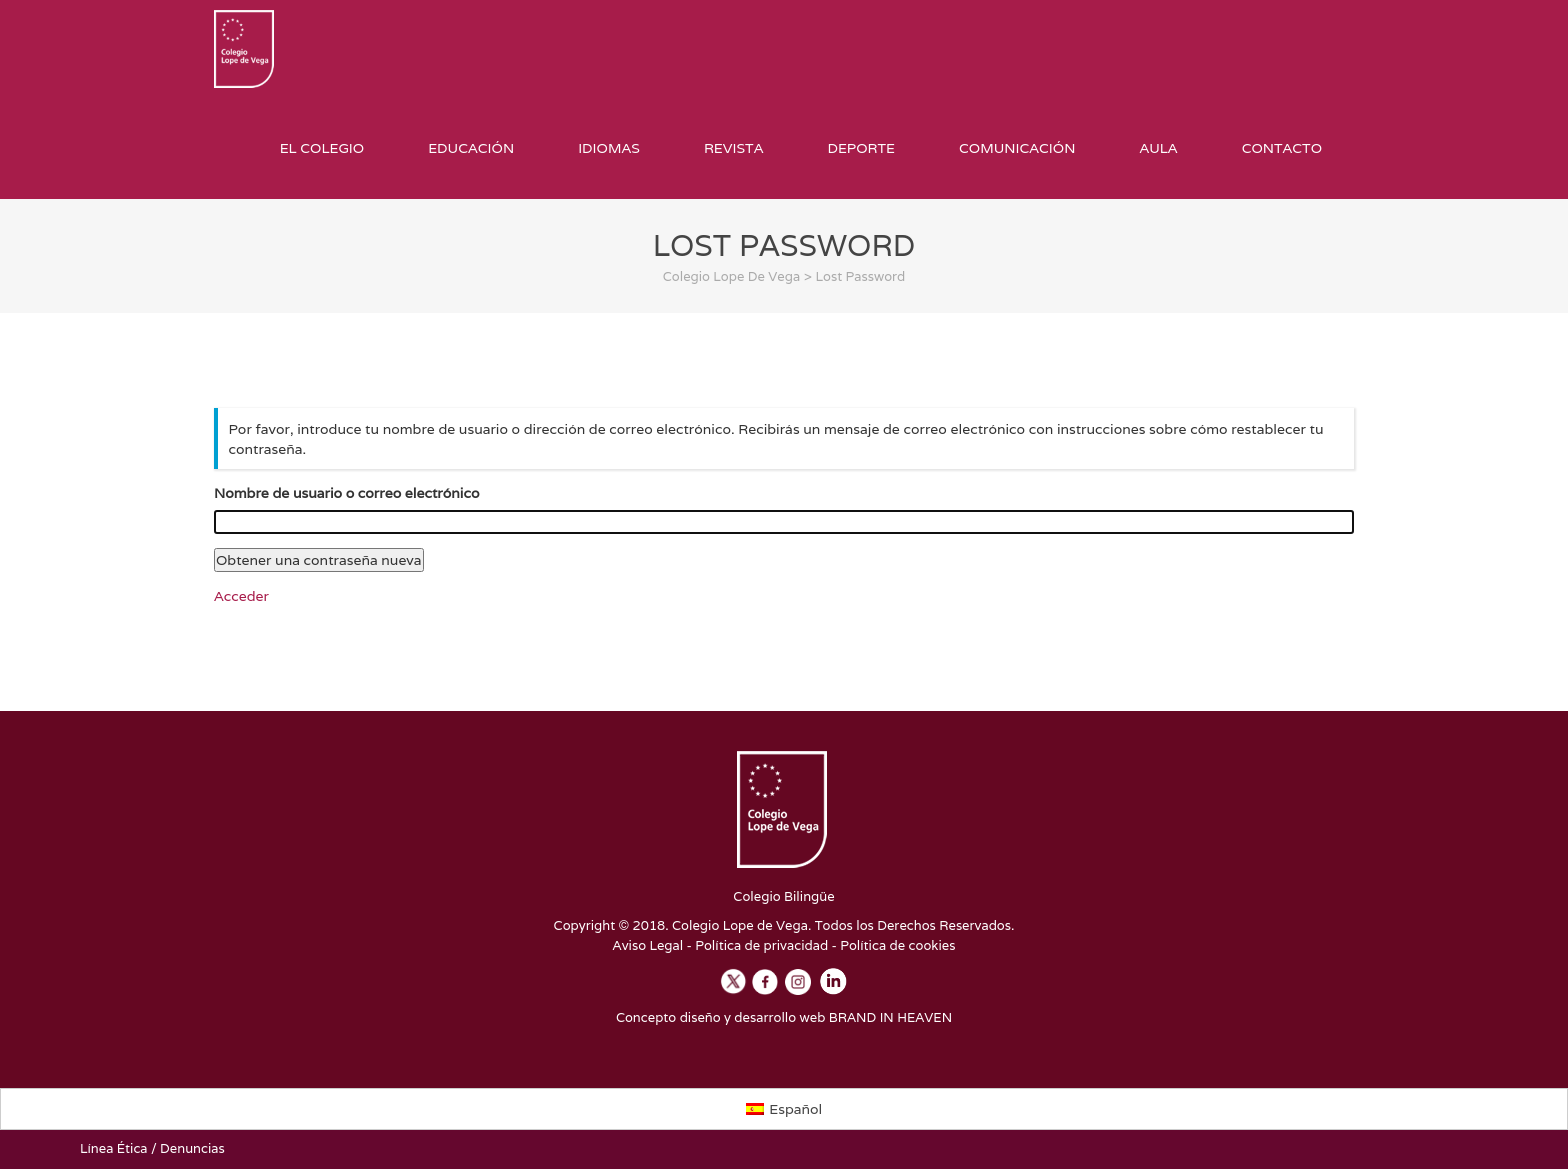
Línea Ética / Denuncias (152, 1149)
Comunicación (1017, 148)
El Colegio (322, 148)
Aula (1158, 148)
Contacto (1282, 148)
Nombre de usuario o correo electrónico (346, 494)
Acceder (241, 597)
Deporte (861, 148)
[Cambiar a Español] (784, 1109)
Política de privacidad (761, 945)
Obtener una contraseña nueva (319, 561)
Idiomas (609, 148)
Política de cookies (897, 945)
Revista (734, 148)
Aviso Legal (648, 945)
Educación (471, 148)
